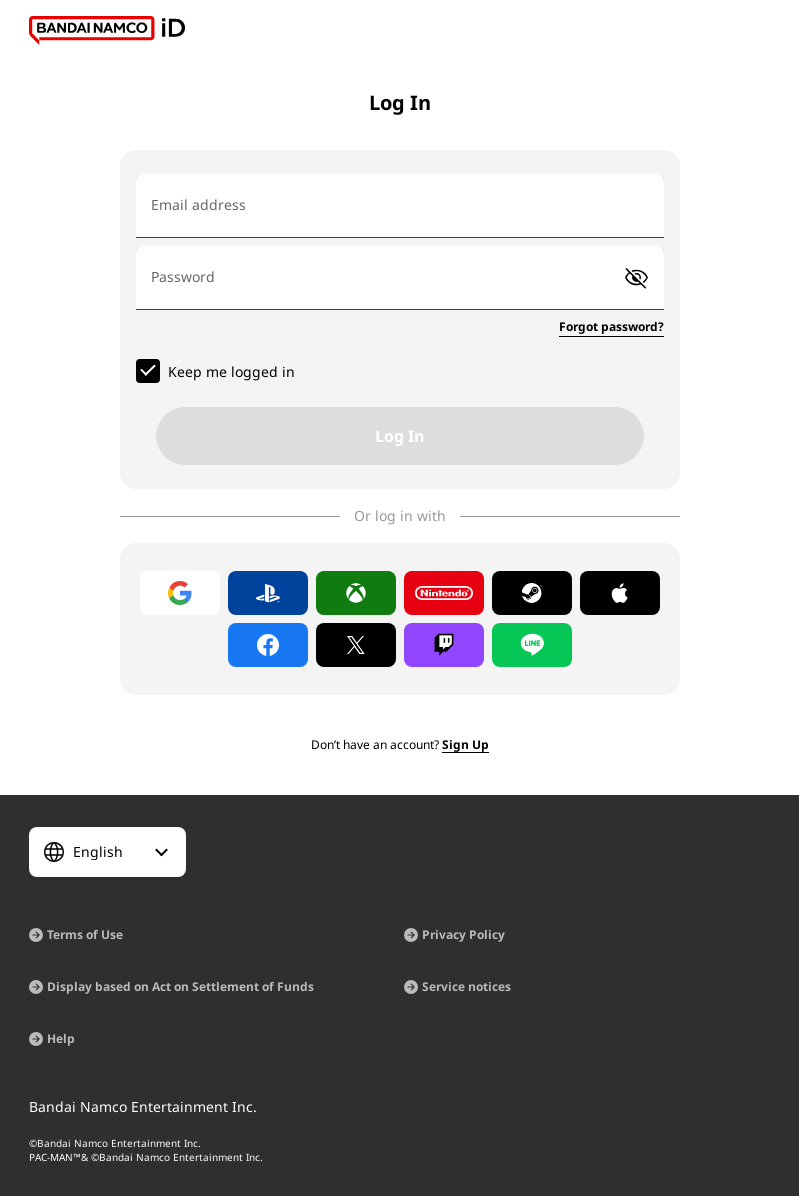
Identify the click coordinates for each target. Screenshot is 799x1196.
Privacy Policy (463, 934)
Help (61, 1038)
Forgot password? (611, 326)
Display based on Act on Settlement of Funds (180, 986)
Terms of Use (85, 934)
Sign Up (465, 744)
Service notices (466, 986)
